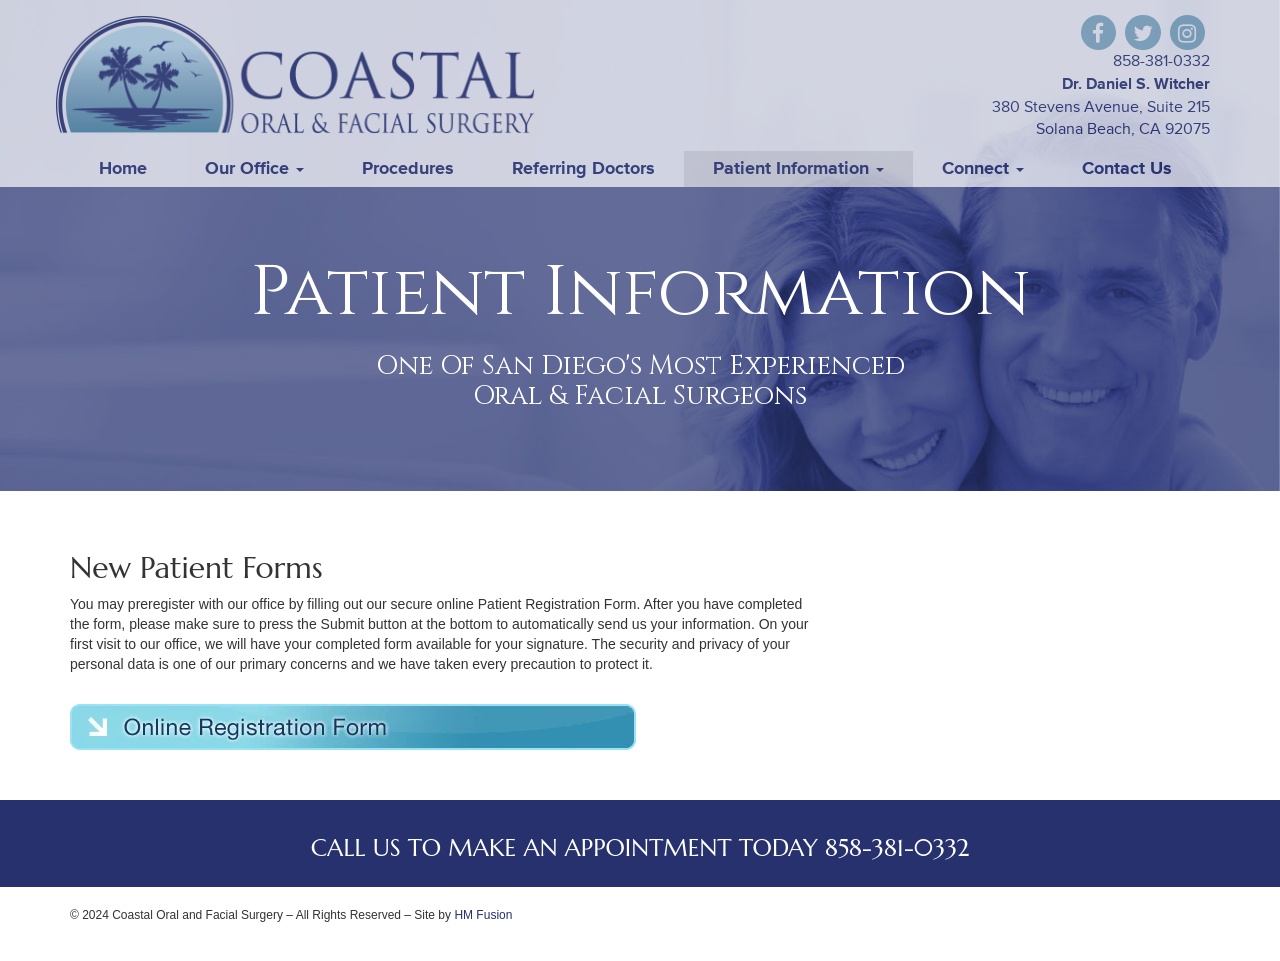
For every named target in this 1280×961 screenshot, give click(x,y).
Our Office (254, 168)
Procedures (408, 168)
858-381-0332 (897, 848)
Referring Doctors (583, 168)
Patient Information (798, 168)
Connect (983, 168)
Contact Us (1127, 168)
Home (123, 168)
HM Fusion (483, 915)
